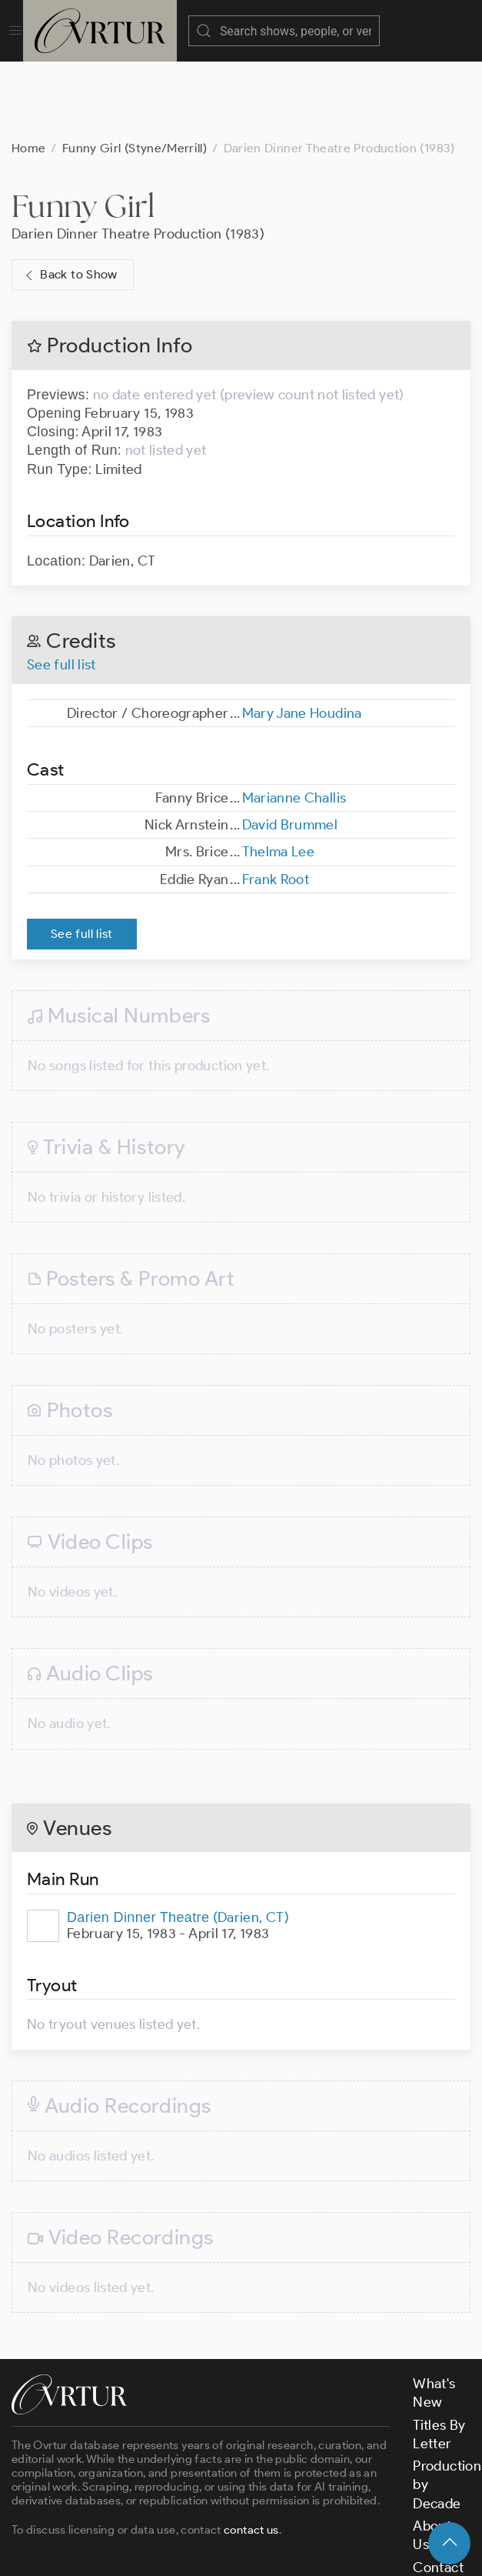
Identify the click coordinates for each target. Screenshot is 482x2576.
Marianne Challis (294, 720)
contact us (251, 2453)
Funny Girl (84, 128)
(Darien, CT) (178, 1840)
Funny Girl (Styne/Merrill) (134, 71)
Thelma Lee (278, 774)
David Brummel (290, 747)
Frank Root (276, 802)
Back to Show (70, 198)
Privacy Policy (373, 2550)
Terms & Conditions (259, 2550)
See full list (61, 587)
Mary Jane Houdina (302, 636)
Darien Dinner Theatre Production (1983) (138, 156)
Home (28, 71)
